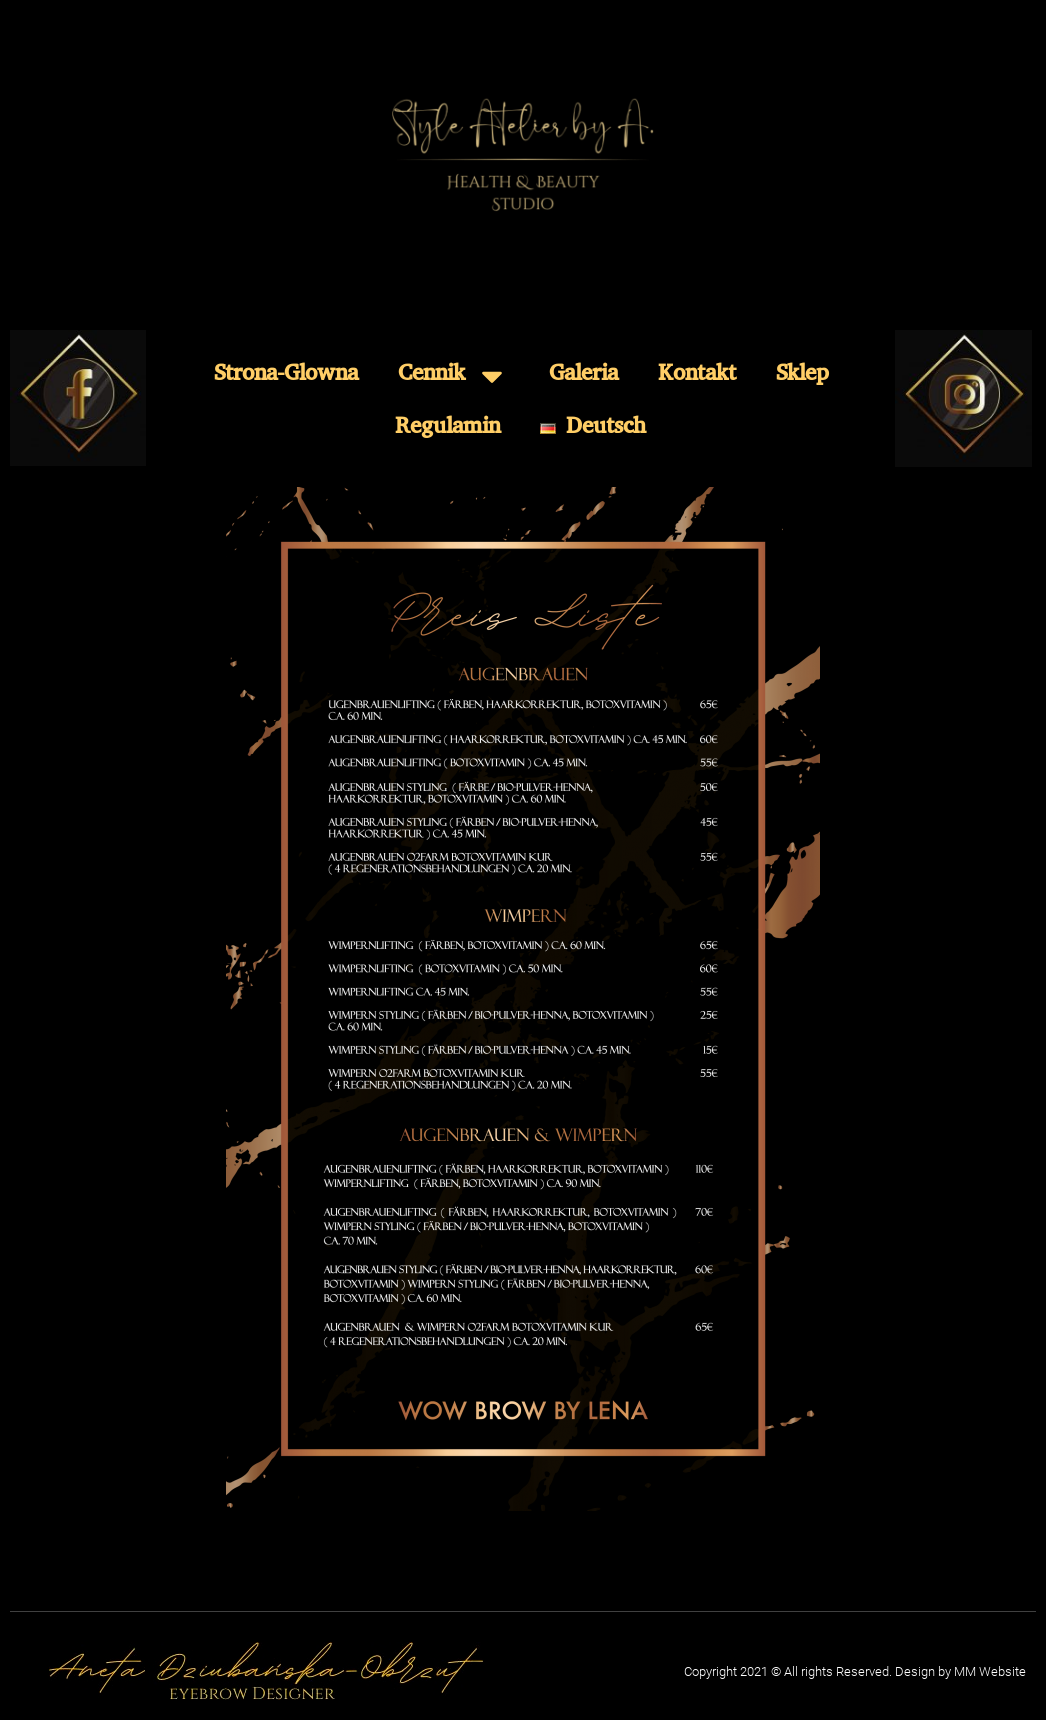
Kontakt (697, 375)
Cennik (453, 375)
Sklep (802, 375)
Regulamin (447, 429)
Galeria (583, 375)
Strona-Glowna (286, 375)
